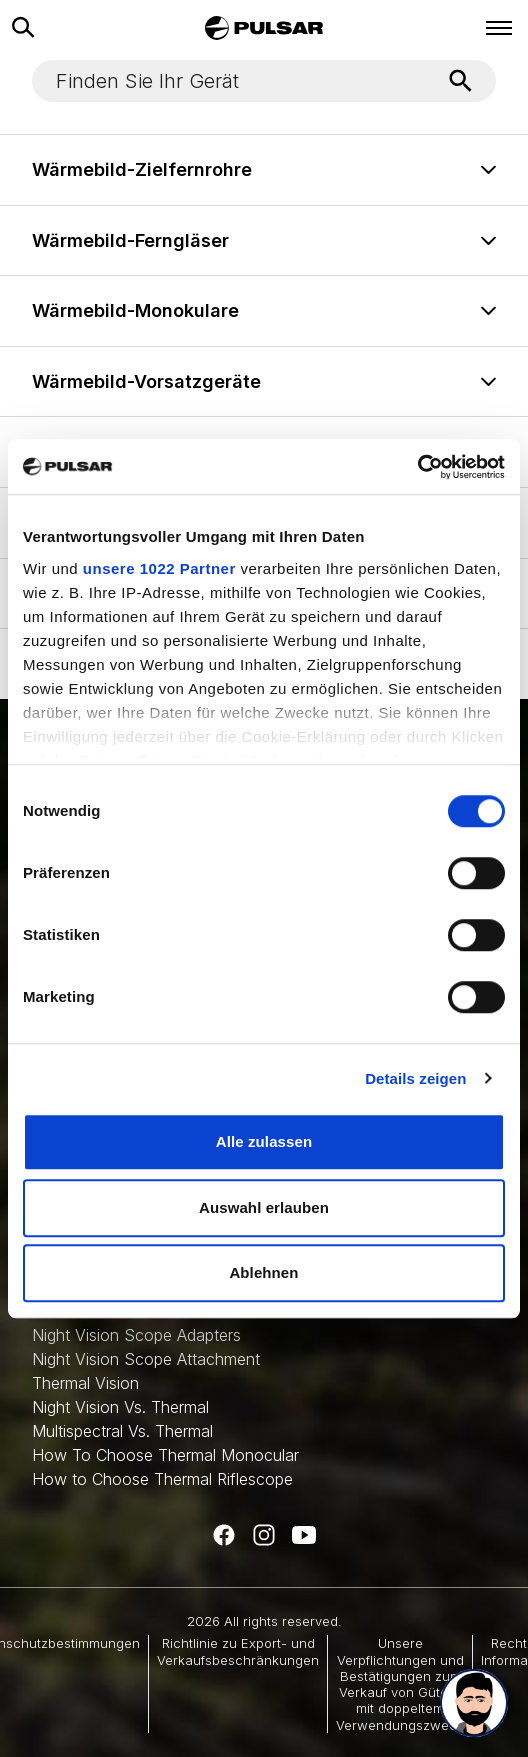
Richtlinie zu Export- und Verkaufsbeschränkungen (238, 1651)
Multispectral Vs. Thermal (122, 1431)
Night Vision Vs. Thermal (120, 1407)
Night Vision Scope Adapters (136, 1335)
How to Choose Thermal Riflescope (162, 1479)
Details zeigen (415, 1078)
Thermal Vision (85, 1383)
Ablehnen (263, 1272)
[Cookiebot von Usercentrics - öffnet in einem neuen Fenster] (417, 467)
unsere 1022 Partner (159, 568)
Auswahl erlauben (264, 1207)
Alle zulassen (264, 1141)
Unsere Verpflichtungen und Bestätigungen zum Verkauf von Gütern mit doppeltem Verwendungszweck (400, 1683)
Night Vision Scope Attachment (146, 1359)
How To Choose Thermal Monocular (165, 1455)
